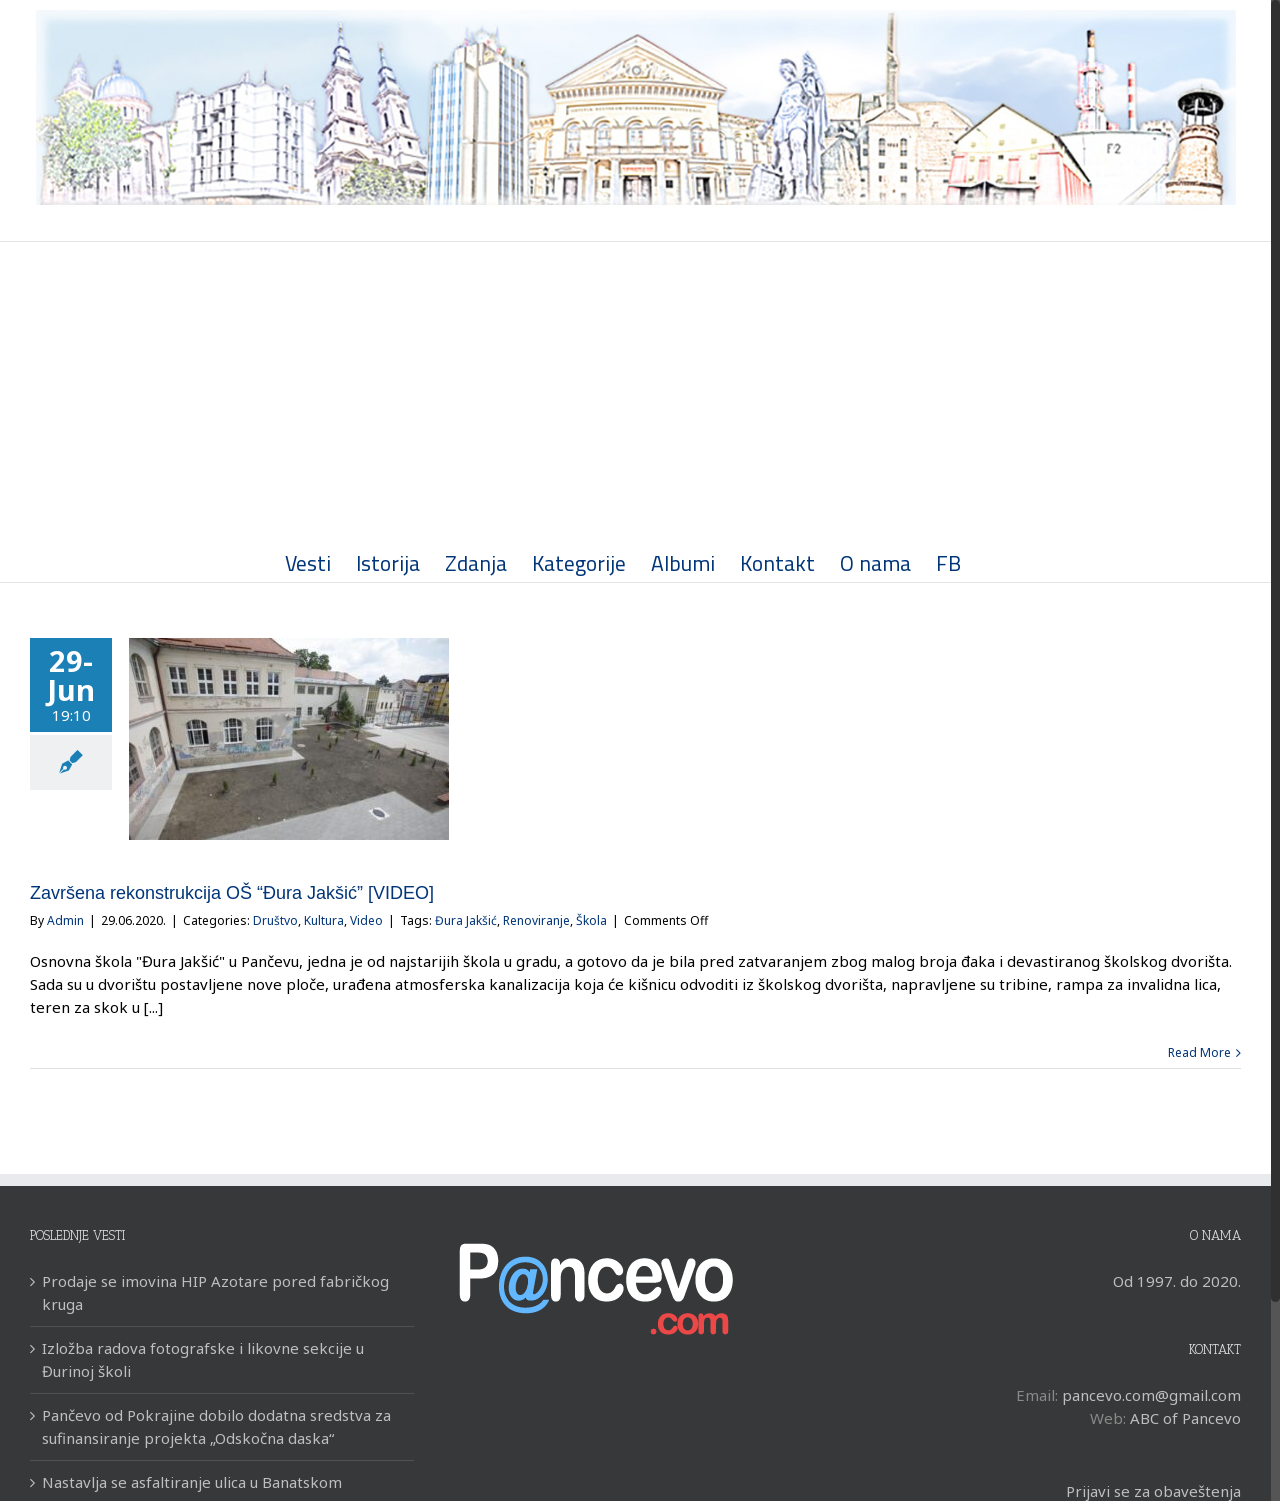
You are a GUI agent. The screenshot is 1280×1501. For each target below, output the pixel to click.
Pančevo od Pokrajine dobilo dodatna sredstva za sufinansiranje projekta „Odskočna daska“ (216, 1426)
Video (366, 920)
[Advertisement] (636, 392)
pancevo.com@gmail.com (1151, 1395)
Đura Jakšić (466, 920)
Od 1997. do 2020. (1177, 1281)
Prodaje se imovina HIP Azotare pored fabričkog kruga (215, 1292)
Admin (65, 920)
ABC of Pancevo (1185, 1418)
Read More (1199, 1052)
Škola (591, 920)
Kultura (324, 920)
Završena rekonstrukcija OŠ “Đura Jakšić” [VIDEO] (232, 893)
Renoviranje (536, 920)
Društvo (275, 920)
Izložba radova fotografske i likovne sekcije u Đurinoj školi (203, 1359)
